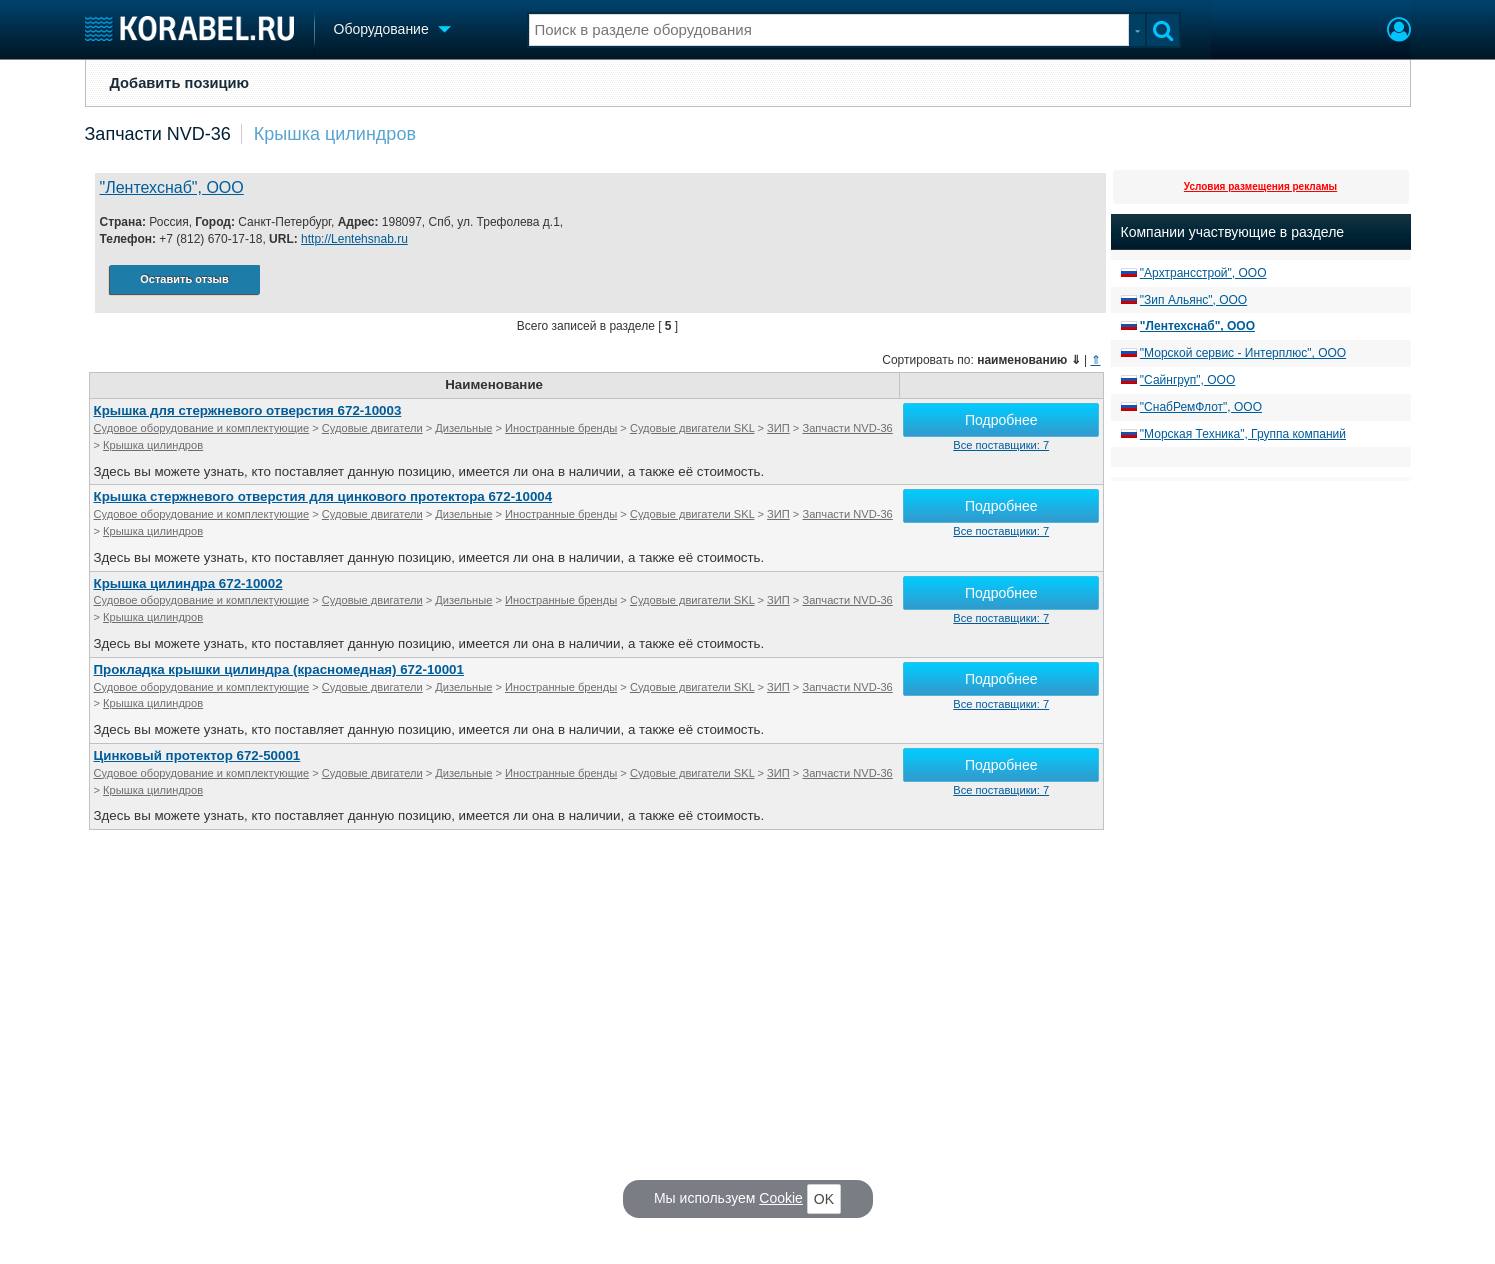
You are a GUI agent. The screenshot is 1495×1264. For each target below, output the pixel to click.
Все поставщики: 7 (1001, 445)
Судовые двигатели (372, 428)
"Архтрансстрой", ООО (1203, 273)
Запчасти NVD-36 (158, 134)
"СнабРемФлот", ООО (1201, 407)
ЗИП (778, 428)
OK (824, 1199)
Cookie (781, 1198)
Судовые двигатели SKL (692, 428)
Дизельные (463, 428)
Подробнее (1001, 420)
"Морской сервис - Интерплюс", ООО (1243, 353)
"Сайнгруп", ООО (1187, 380)
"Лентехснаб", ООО (172, 187)
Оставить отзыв (184, 279)
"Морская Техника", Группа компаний (1243, 434)
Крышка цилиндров (335, 134)
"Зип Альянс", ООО (1193, 300)
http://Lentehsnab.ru (354, 239)
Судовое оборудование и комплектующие (202, 428)
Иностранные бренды (561, 428)
